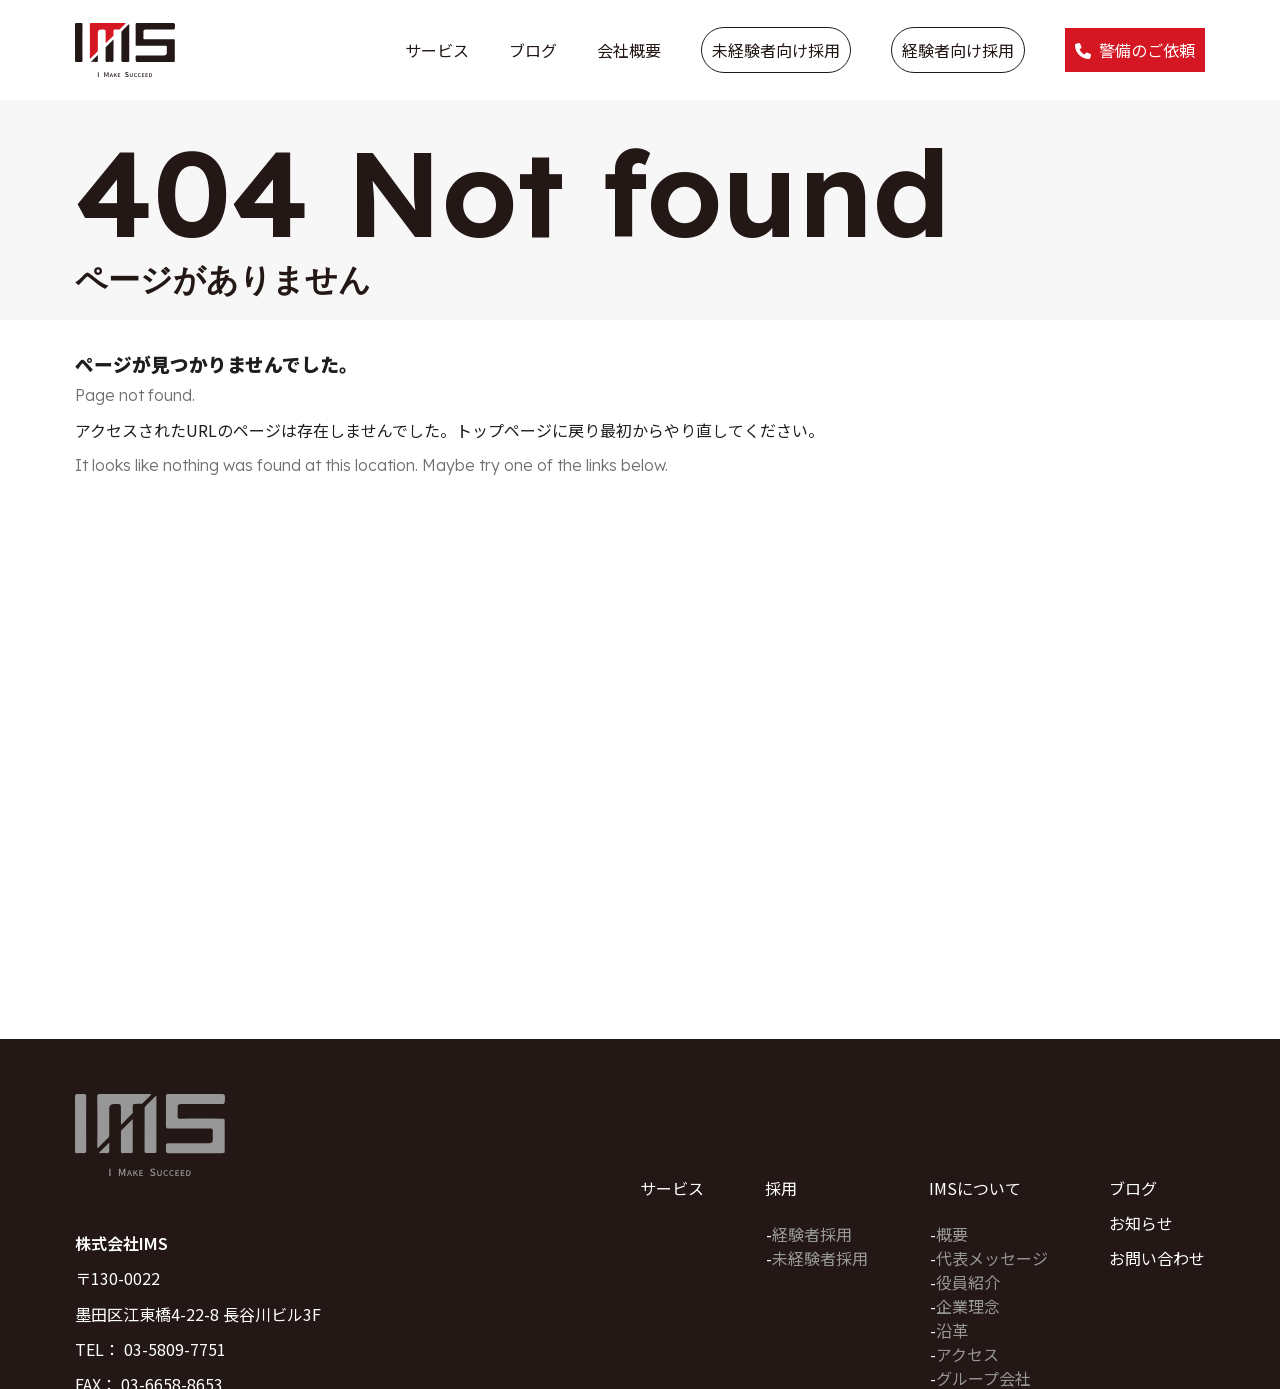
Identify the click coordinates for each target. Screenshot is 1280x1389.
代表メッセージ (992, 1258)
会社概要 (629, 50)
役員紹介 (968, 1282)
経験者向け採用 (958, 50)
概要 (952, 1234)
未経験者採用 (820, 1258)
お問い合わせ (1157, 1258)
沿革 (952, 1330)
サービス (437, 50)
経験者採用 (812, 1234)
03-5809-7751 (175, 1349)
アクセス (967, 1354)
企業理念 (968, 1306)
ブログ (533, 50)
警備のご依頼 (1147, 50)
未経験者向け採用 (776, 50)
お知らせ (1141, 1223)
